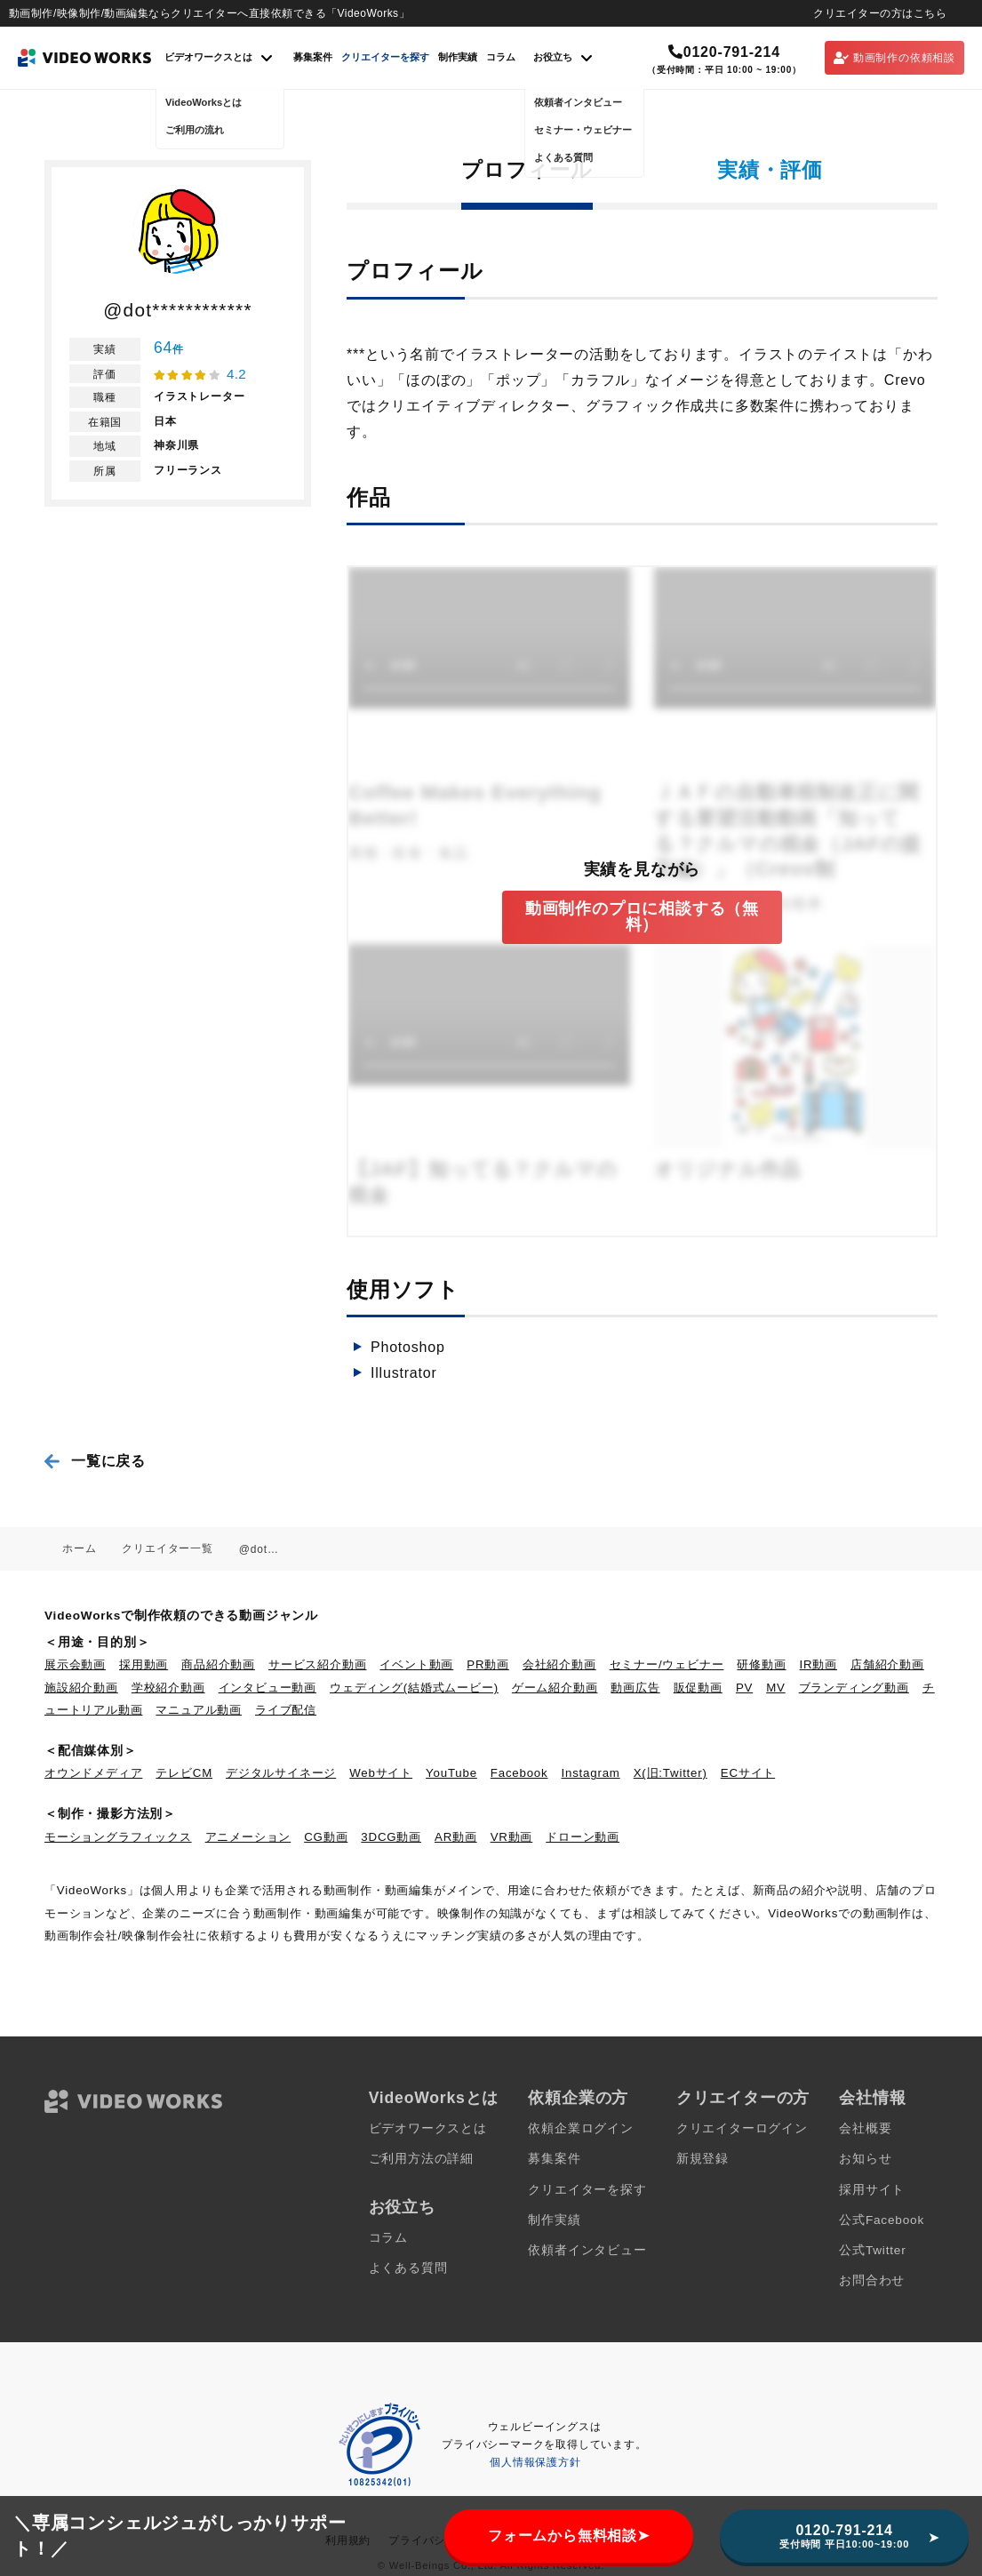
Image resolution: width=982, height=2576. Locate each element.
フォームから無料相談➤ (569, 2535)
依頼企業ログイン (580, 2128)
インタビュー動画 (267, 1687)
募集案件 (312, 57)
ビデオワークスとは (428, 2128)
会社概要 (865, 2128)
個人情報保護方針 (535, 2462)
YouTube (451, 1773)
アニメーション (248, 1837)
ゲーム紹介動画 (555, 1687)
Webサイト (380, 1773)
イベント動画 (416, 1664)
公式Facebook (881, 2220)
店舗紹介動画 (887, 1664)
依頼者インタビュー (587, 2250)
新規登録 (702, 2158)
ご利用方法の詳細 (421, 2158)
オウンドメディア (93, 1773)
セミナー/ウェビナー (667, 1664)
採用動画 (143, 1664)
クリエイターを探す (385, 57)
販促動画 (698, 1687)
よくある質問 (408, 2268)
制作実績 (457, 57)
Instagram (591, 1773)
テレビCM (184, 1773)
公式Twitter (872, 2250)
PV (744, 1687)
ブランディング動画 (854, 1687)
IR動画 (818, 1664)
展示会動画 (75, 1664)
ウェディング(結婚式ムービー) (414, 1687)
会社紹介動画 (559, 1664)
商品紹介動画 (218, 1664)
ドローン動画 (582, 1837)
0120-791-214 (724, 52)
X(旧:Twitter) (670, 1773)
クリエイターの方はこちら (879, 13)
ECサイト (748, 1773)
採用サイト (872, 2189)
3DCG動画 (391, 1837)
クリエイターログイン (742, 2128)
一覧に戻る (108, 1460)
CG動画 (325, 1837)
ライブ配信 (285, 1709)
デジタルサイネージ (281, 1773)
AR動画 (456, 1837)
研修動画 (761, 1664)
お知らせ (865, 2158)
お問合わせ (872, 2280)
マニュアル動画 (199, 1709)
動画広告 (635, 1687)
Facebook (519, 1773)
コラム (500, 57)
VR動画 (512, 1837)
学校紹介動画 (168, 1687)
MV (776, 1687)
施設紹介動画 (81, 1687)
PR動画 (488, 1664)
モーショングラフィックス (118, 1837)
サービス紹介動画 (317, 1664)
